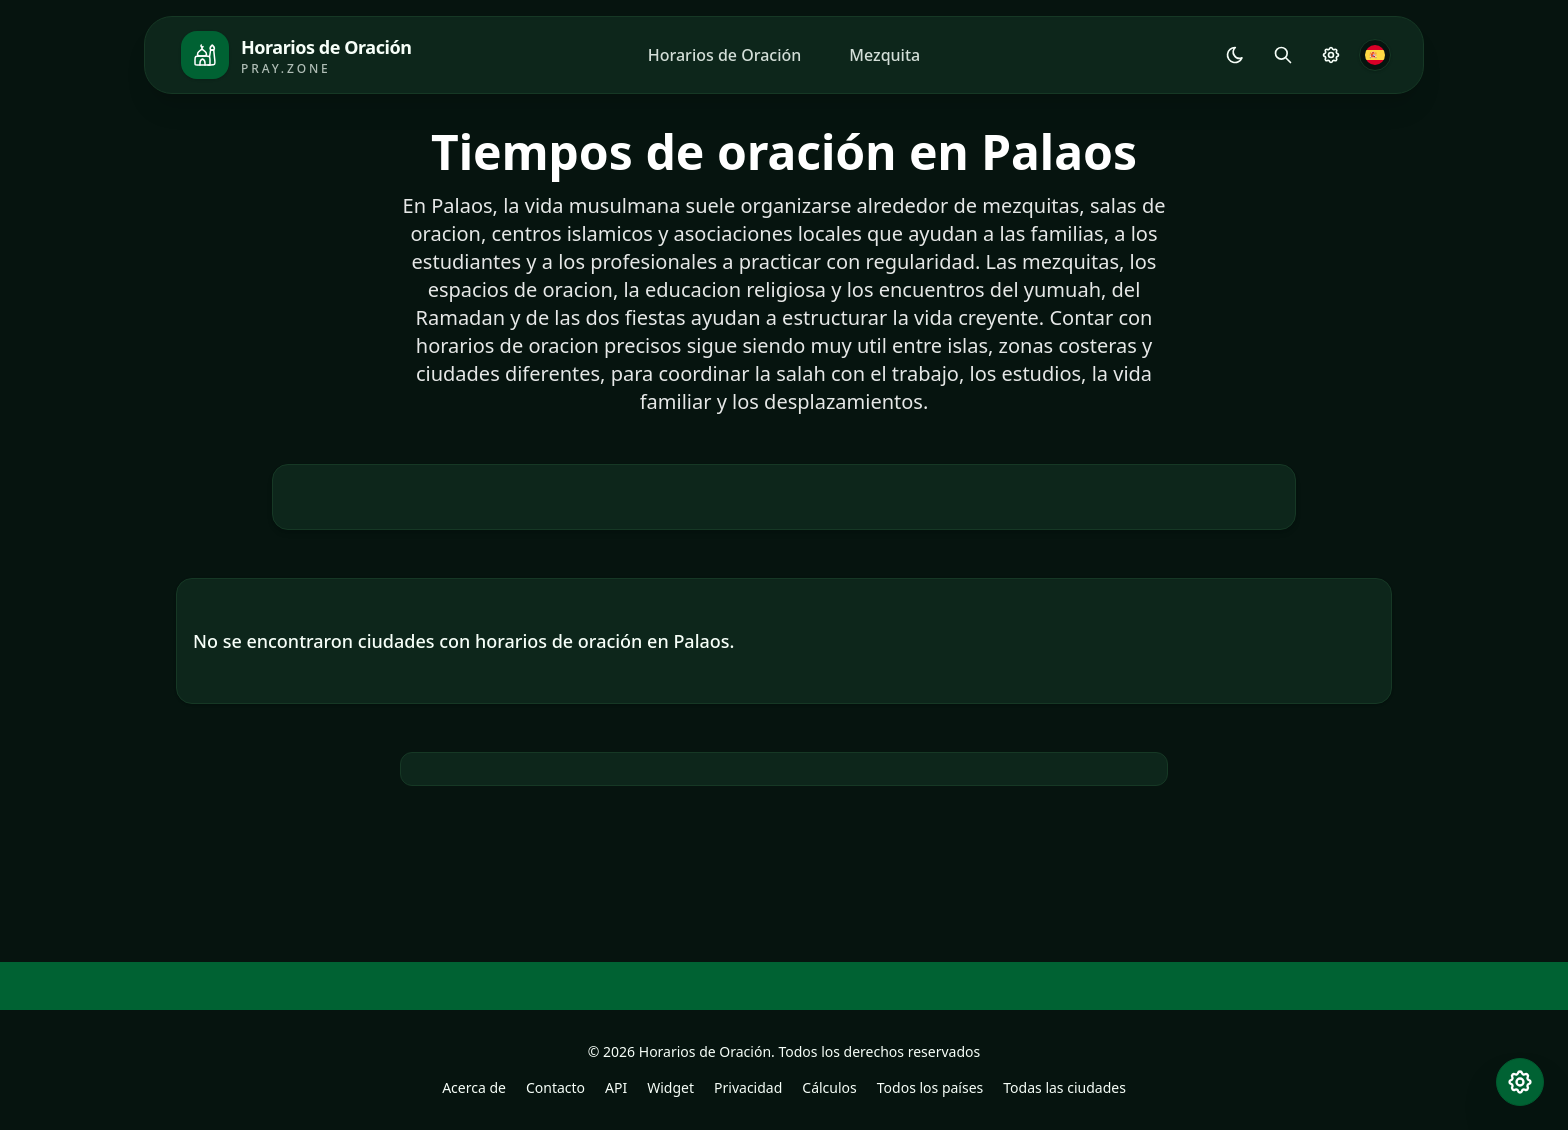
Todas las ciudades (1064, 1087)
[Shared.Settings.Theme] (1235, 55)
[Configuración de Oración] (1331, 55)
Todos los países (930, 1087)
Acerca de (474, 1087)
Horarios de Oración (725, 55)
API (616, 1087)
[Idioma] (1375, 55)
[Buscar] (1283, 55)
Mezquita (884, 55)
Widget (670, 1087)
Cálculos (829, 1087)
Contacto (555, 1087)
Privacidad (748, 1087)
